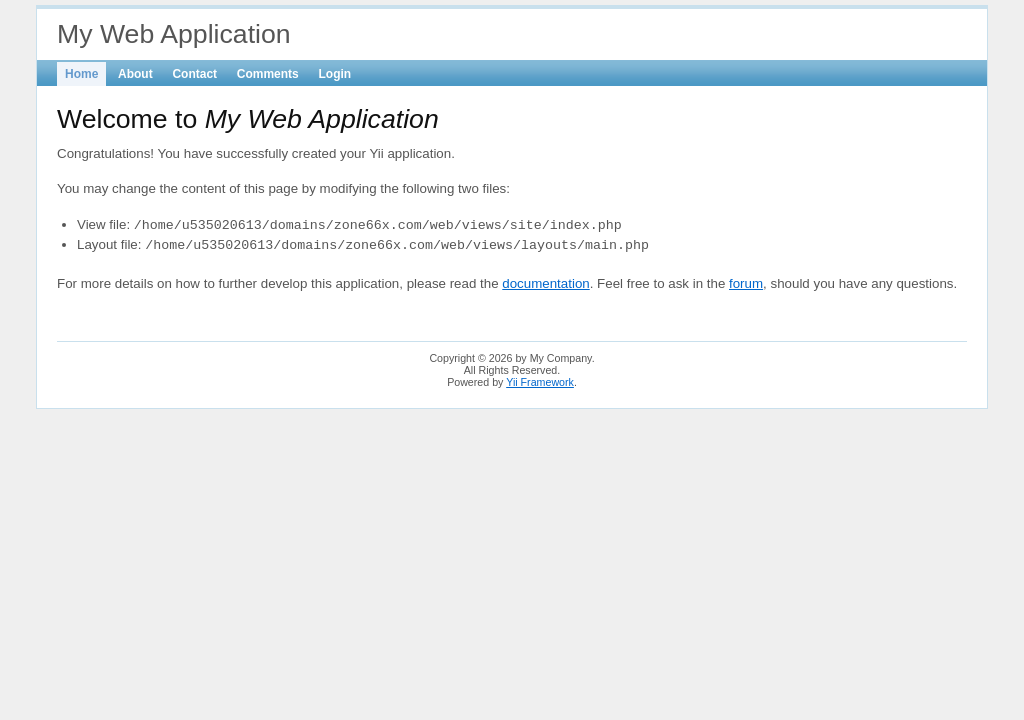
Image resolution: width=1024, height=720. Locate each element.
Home (81, 74)
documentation (545, 283)
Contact (194, 74)
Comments (268, 74)
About (135, 74)
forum (746, 283)
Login (335, 74)
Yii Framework (540, 382)
